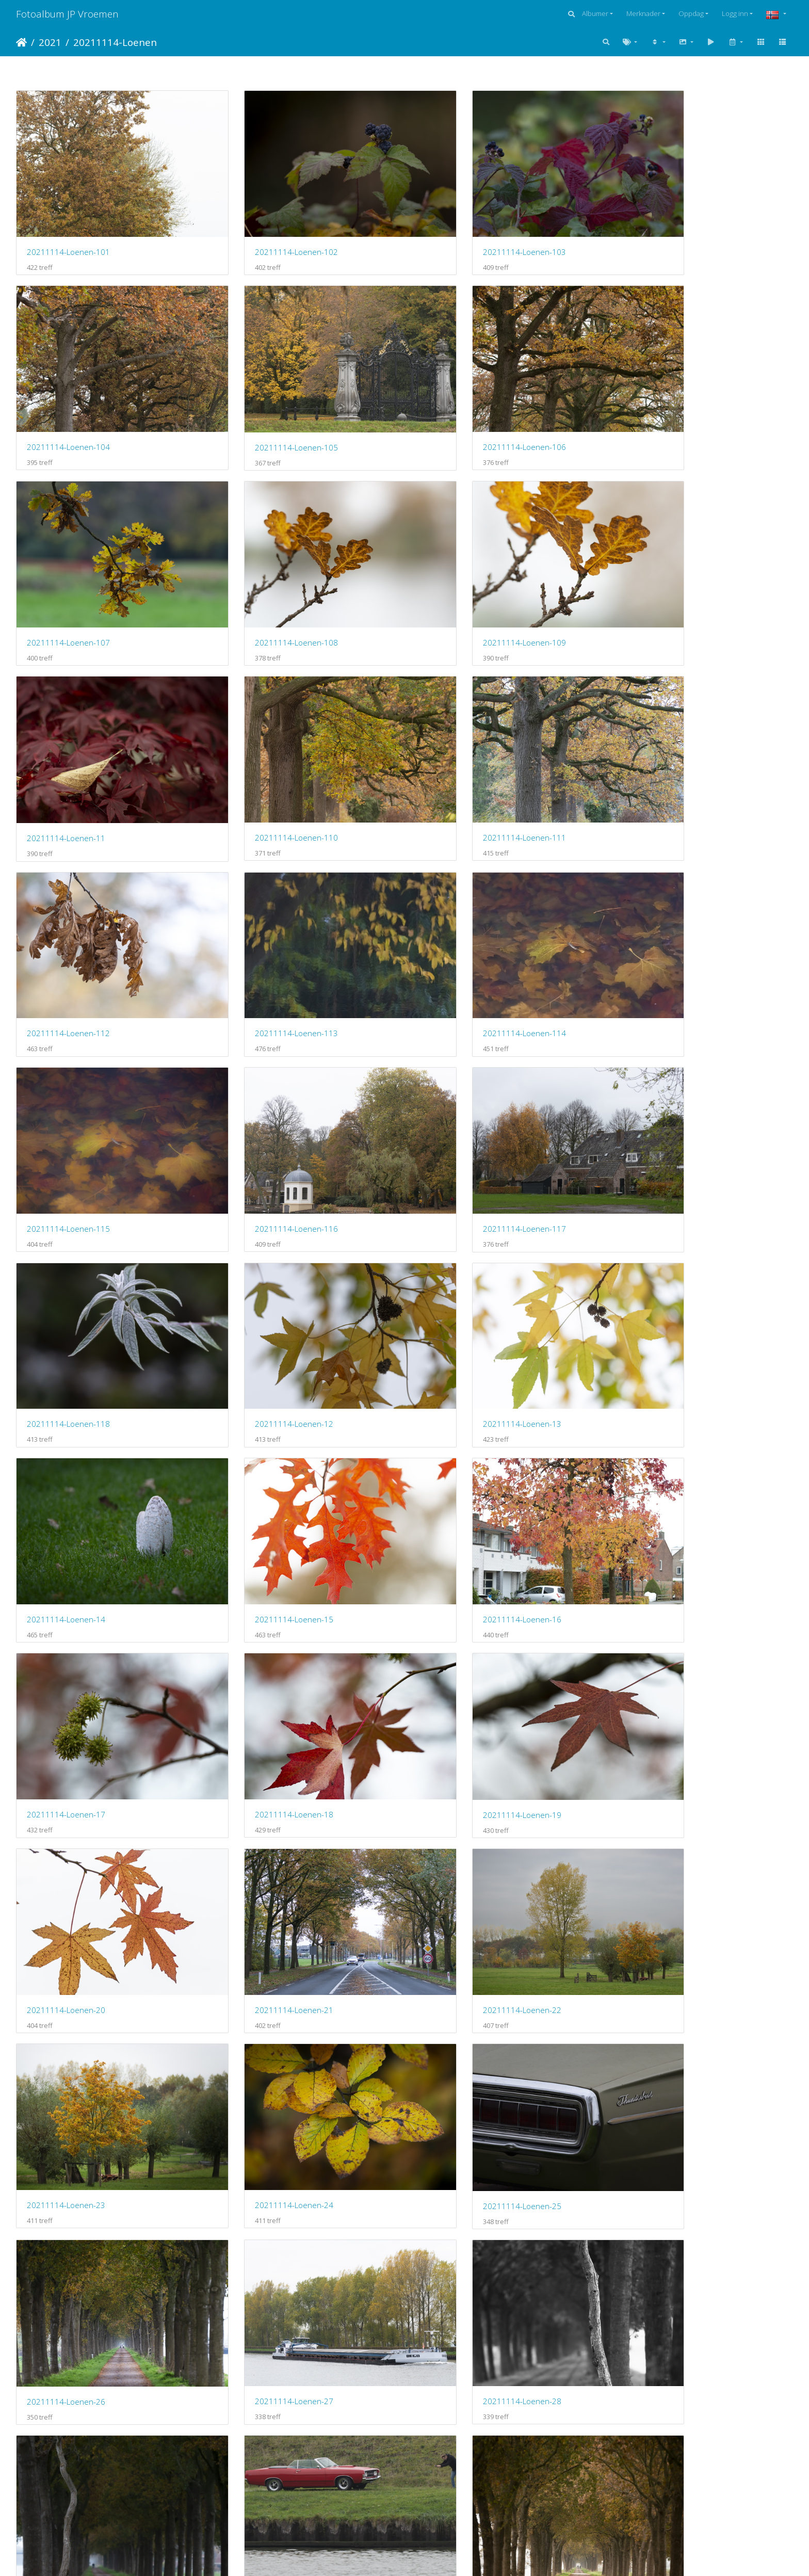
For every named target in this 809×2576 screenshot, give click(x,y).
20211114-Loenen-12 (660, 930)
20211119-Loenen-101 (68, 1979)
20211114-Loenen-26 (264, 1629)
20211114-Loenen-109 (68, 580)
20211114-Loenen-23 (462, 1454)
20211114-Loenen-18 (264, 1279)
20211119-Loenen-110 (266, 2328)
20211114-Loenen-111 (662, 580)
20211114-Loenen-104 (662, 231)
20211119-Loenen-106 (266, 2154)
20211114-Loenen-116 (68, 930)
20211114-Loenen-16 (660, 1104)
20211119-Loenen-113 (68, 2504)
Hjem (21, 42)
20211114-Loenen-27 (462, 1629)
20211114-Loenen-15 (462, 1104)
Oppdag (691, 13)
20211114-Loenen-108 (662, 405)
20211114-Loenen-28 (660, 1629)
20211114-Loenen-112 (68, 755)
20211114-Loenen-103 (464, 231)
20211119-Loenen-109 (68, 2330)
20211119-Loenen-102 (266, 1979)
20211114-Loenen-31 (462, 1804)
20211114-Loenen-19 (462, 1280)
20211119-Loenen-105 (68, 2154)
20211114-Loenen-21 (66, 1454)
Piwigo (423, 2554)
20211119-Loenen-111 (464, 2330)
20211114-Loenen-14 (264, 1104)
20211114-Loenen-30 (264, 1805)
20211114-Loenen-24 (660, 1454)
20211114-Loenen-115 (662, 755)
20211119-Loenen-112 (662, 2330)
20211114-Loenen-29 (66, 1804)
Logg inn (735, 13)
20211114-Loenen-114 (464, 755)
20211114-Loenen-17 (66, 1279)
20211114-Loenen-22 (264, 1454)
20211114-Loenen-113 (266, 755)
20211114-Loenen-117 (266, 930)
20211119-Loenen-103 (464, 1979)
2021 (50, 42)
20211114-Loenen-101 (68, 231)
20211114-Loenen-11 (264, 581)
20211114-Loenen (115, 42)
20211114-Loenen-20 (660, 1279)
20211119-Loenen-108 (662, 2154)
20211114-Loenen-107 (464, 405)
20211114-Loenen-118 (464, 930)
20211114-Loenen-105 (68, 406)
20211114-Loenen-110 (464, 580)
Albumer (595, 13)
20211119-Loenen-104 (662, 1979)
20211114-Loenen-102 (266, 231)
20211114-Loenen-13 (66, 1104)
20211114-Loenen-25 (66, 1629)
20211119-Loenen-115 (464, 2504)
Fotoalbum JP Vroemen (67, 13)
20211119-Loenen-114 (266, 2504)
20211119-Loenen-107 (464, 2154)
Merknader (643, 13)
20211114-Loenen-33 (660, 1804)
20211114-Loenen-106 (266, 405)
